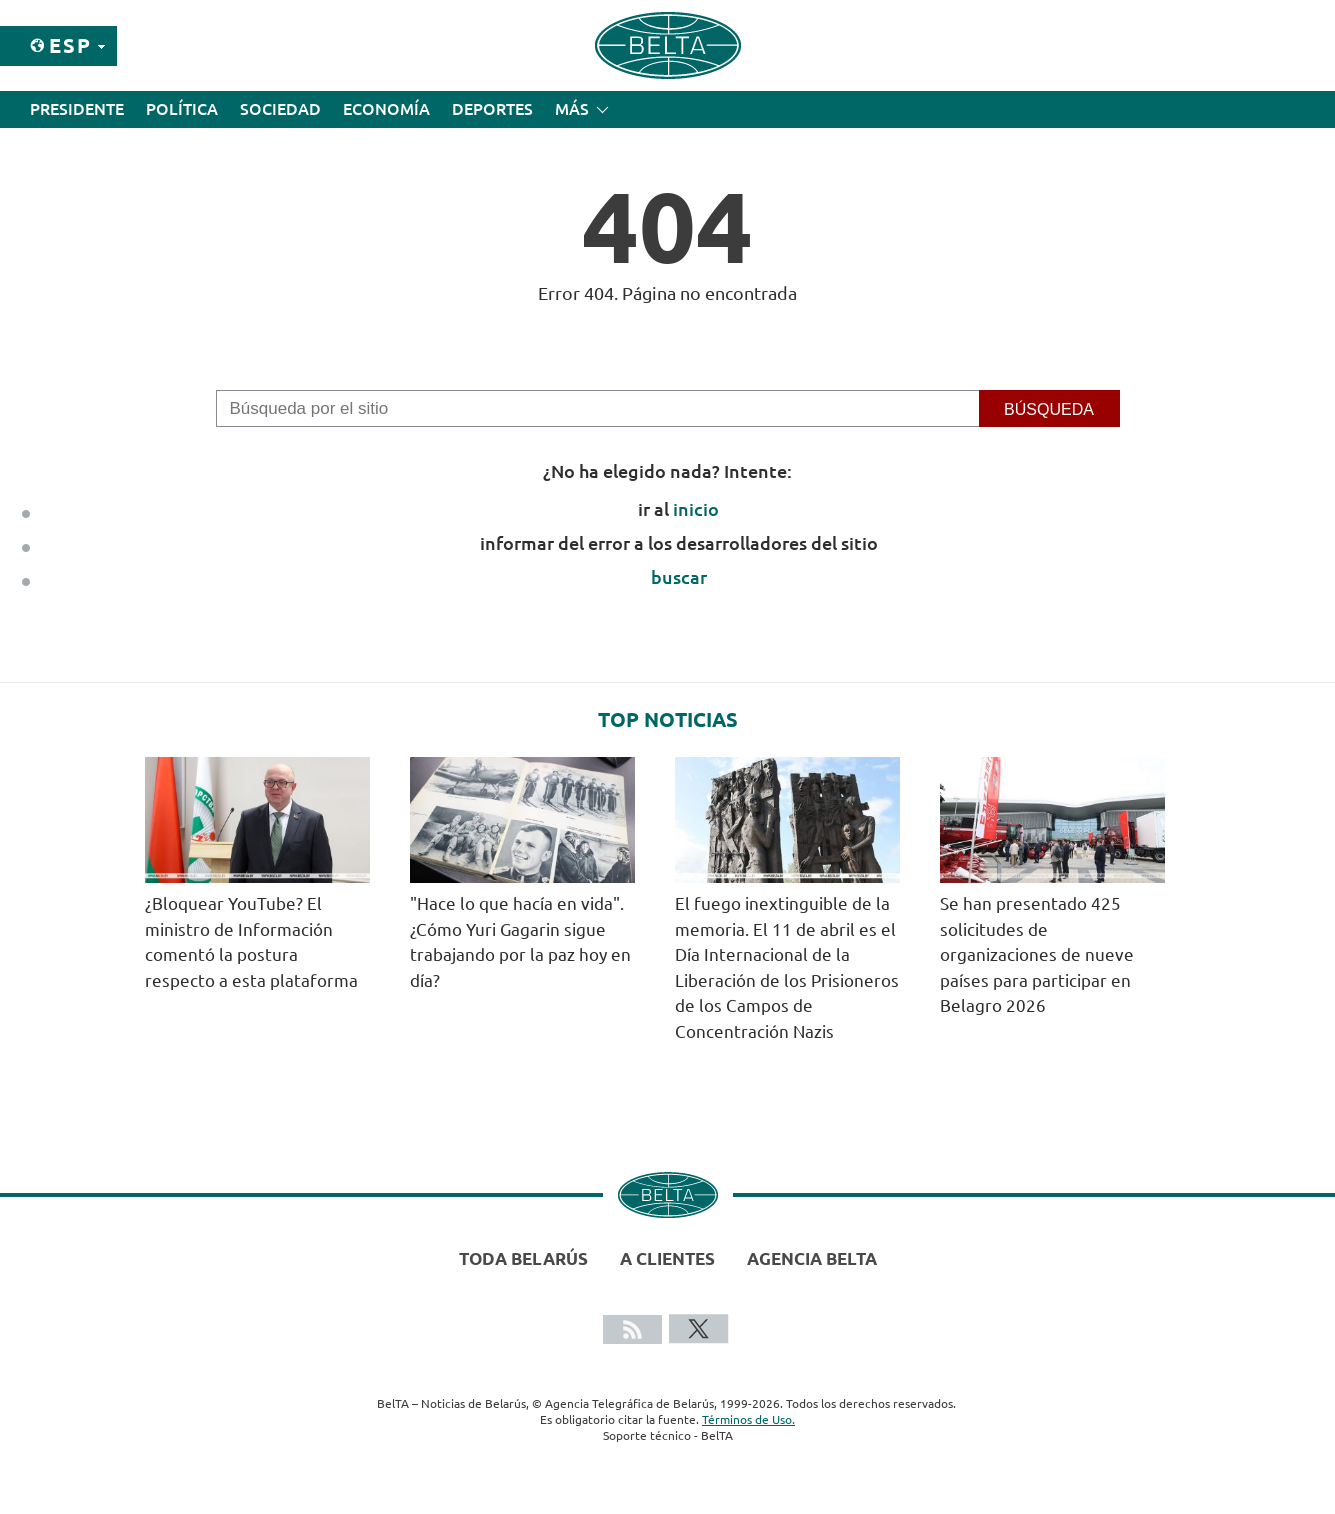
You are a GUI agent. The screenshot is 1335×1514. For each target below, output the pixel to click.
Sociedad (280, 109)
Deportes (492, 109)
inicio (696, 509)
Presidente (77, 109)
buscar (679, 577)
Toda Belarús (523, 1258)
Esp (70, 45)
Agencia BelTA (812, 1258)
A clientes (667, 1258)
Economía (386, 109)
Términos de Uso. (748, 1419)
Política (182, 109)
